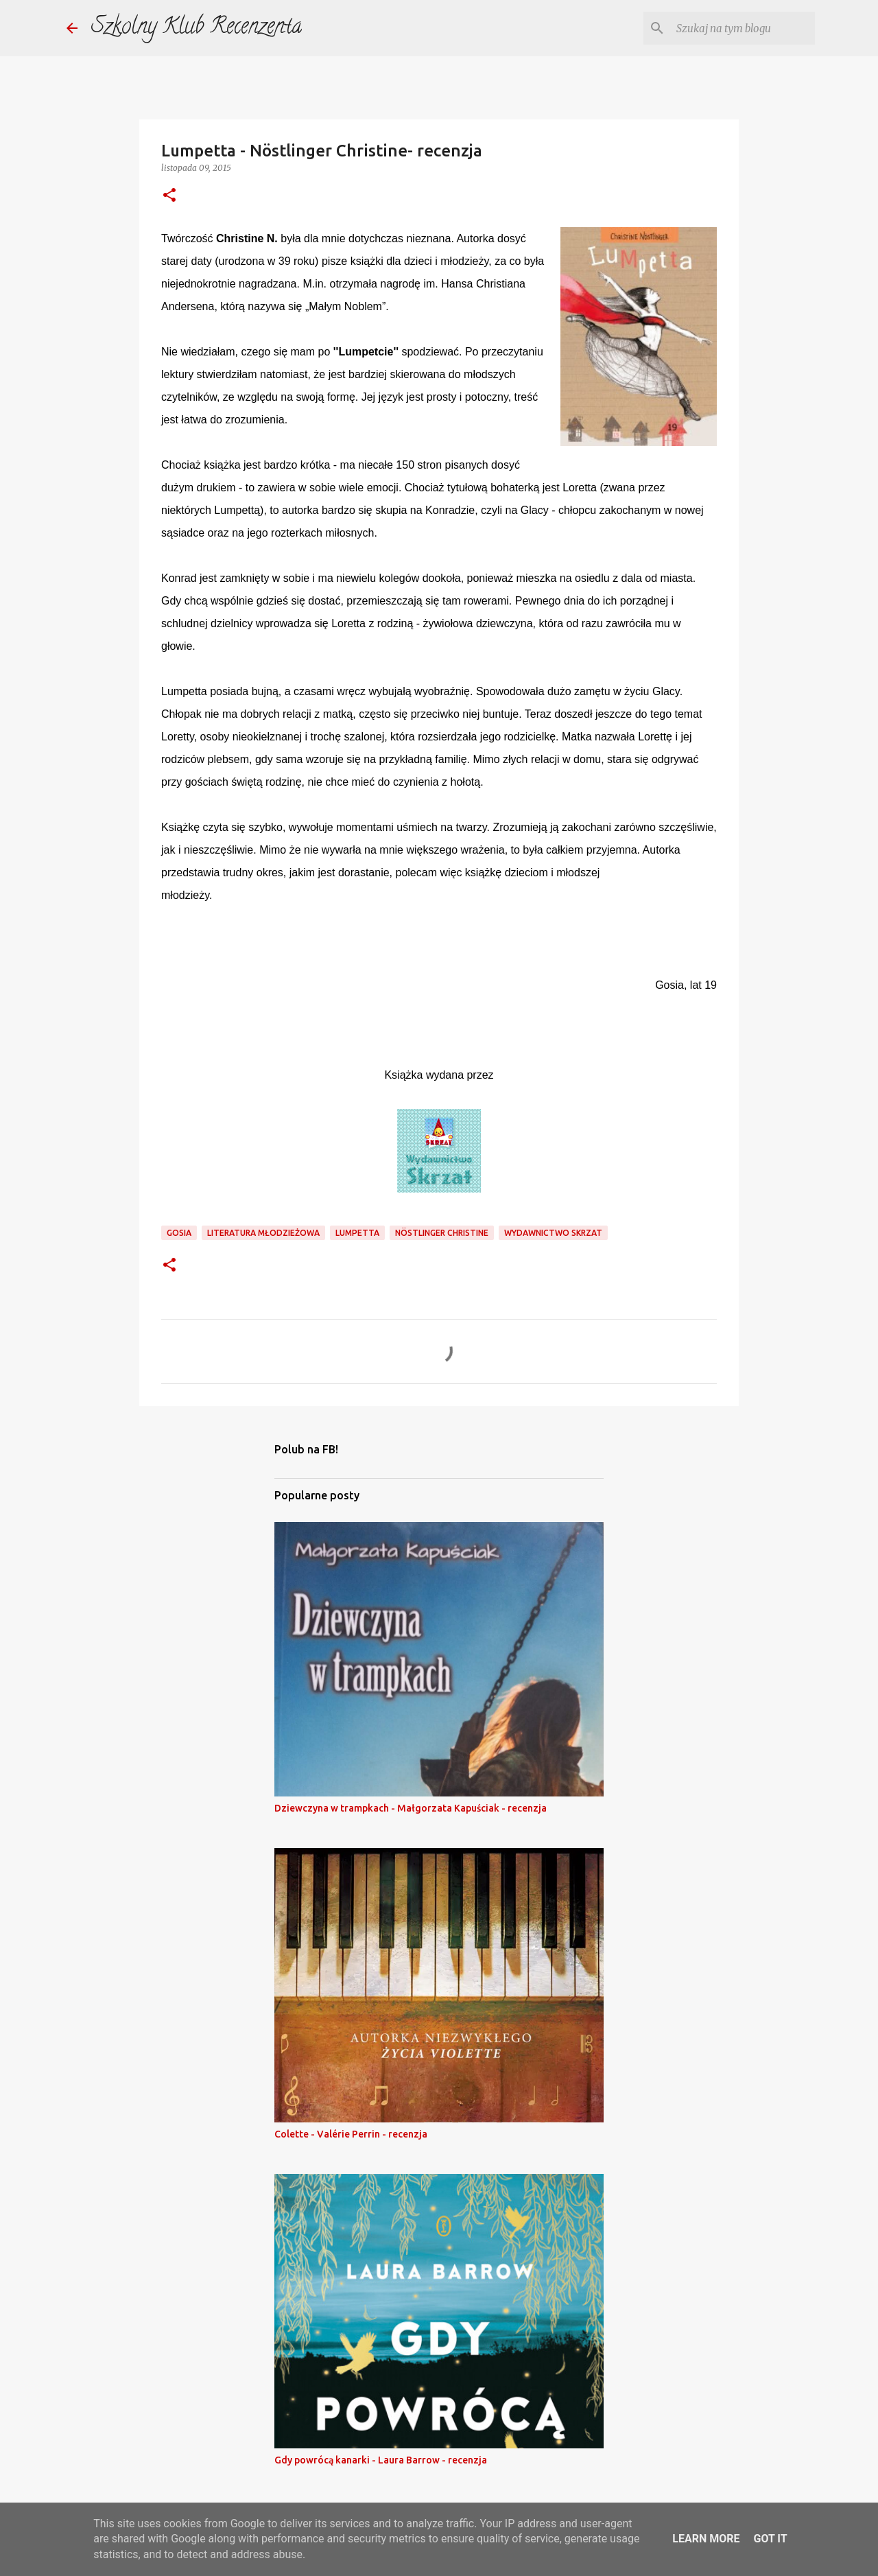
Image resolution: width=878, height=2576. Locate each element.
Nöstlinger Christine (441, 1232)
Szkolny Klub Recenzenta (196, 28)
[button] (169, 196)
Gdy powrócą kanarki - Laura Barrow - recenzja (380, 2460)
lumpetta (357, 1232)
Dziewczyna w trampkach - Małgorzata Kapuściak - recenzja (410, 1808)
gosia (179, 1232)
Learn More (705, 2538)
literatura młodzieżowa (263, 1232)
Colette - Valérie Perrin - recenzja (350, 2134)
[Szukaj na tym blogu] (743, 28)
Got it (770, 2538)
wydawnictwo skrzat (553, 1232)
